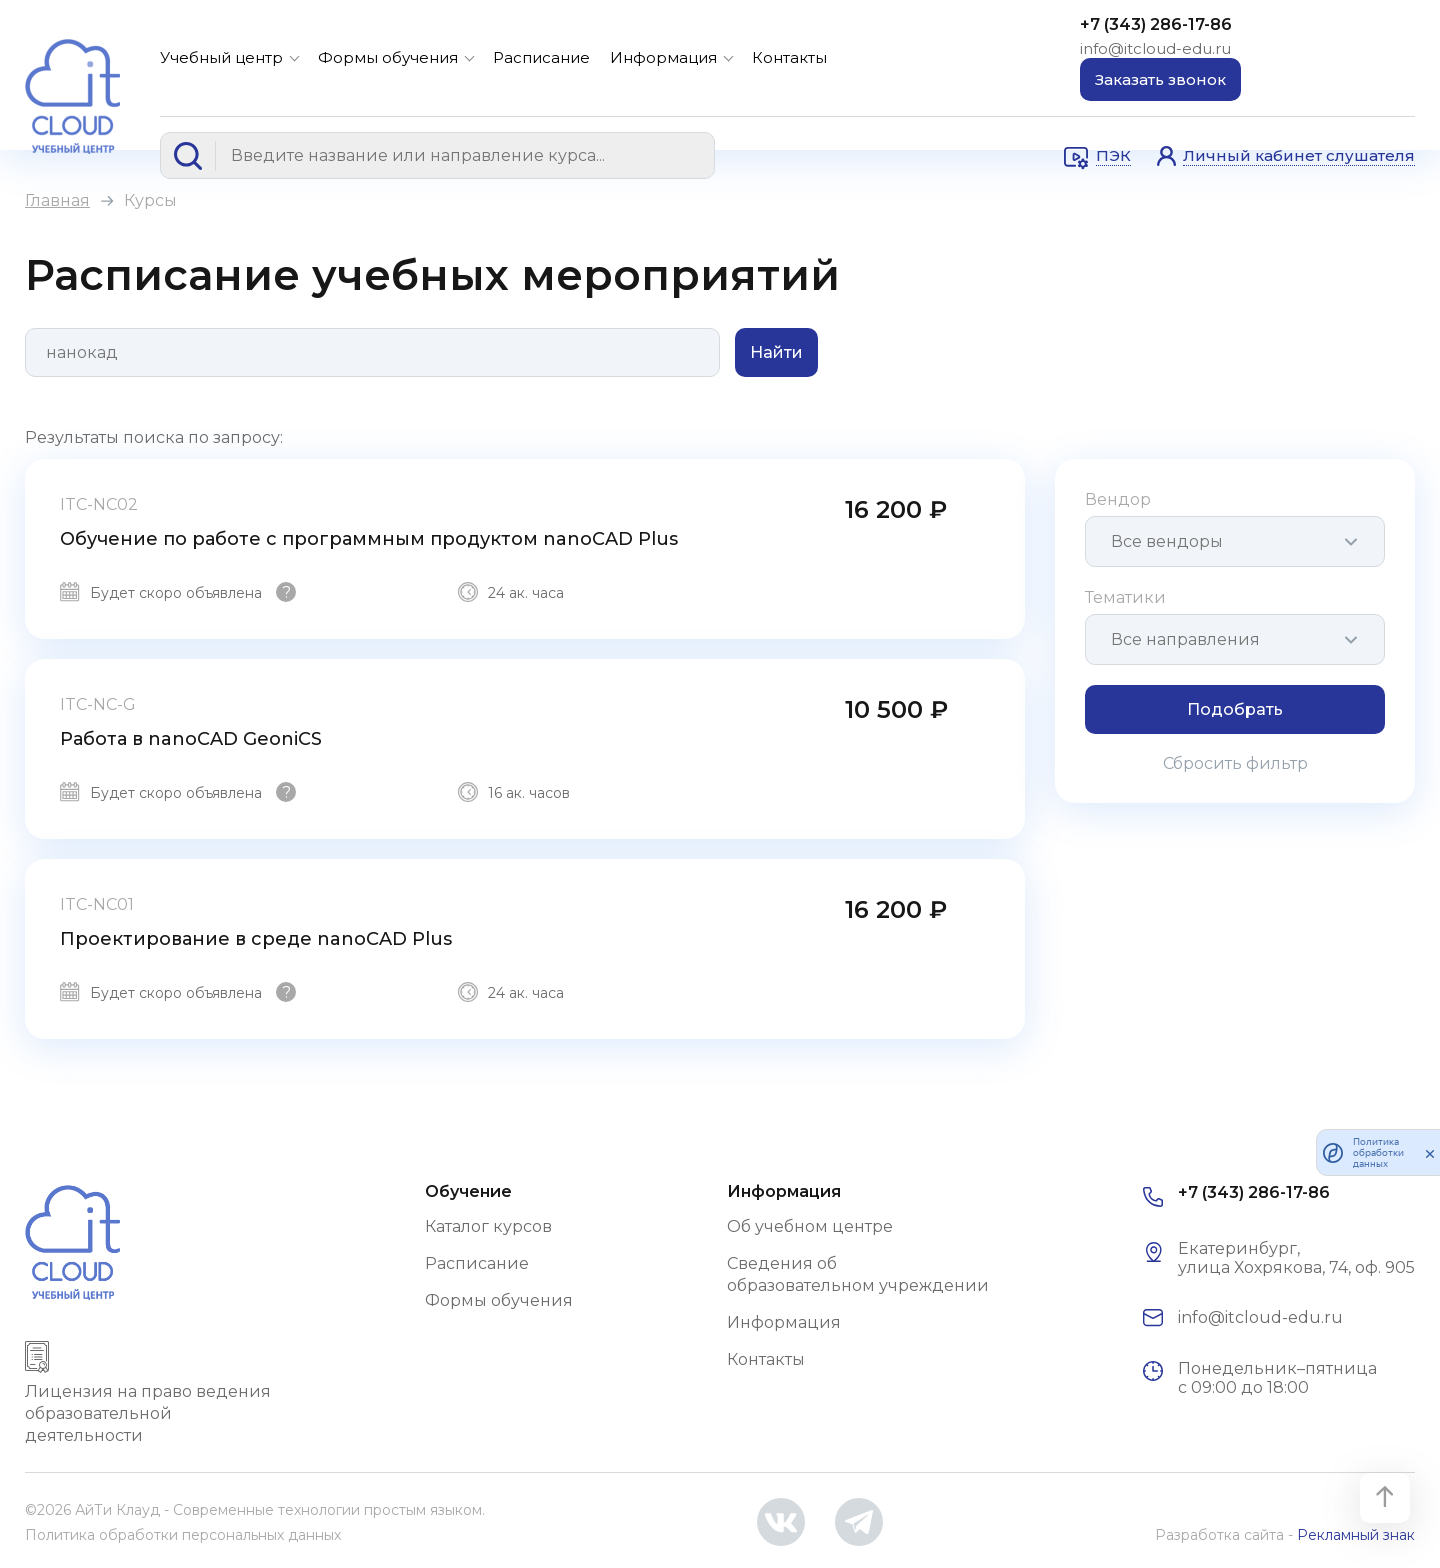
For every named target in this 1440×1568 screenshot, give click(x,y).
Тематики (1125, 597)
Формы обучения (388, 57)
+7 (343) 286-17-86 (1156, 24)
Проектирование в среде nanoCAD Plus (256, 939)
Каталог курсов (488, 1226)
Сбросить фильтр (1235, 763)
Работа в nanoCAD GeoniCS (191, 739)
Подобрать (1235, 709)
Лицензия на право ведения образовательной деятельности (148, 1413)
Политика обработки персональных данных (183, 1535)
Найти (776, 352)
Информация (663, 57)
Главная (57, 200)
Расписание (541, 57)
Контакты (789, 57)
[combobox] (1235, 541)
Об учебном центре (810, 1226)
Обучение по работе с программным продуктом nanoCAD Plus (369, 539)
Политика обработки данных (1378, 1152)
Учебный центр (221, 57)
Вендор (1118, 499)
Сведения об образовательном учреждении (858, 1274)
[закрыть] (1430, 1153)
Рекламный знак (1356, 1535)
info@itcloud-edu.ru (1155, 48)
